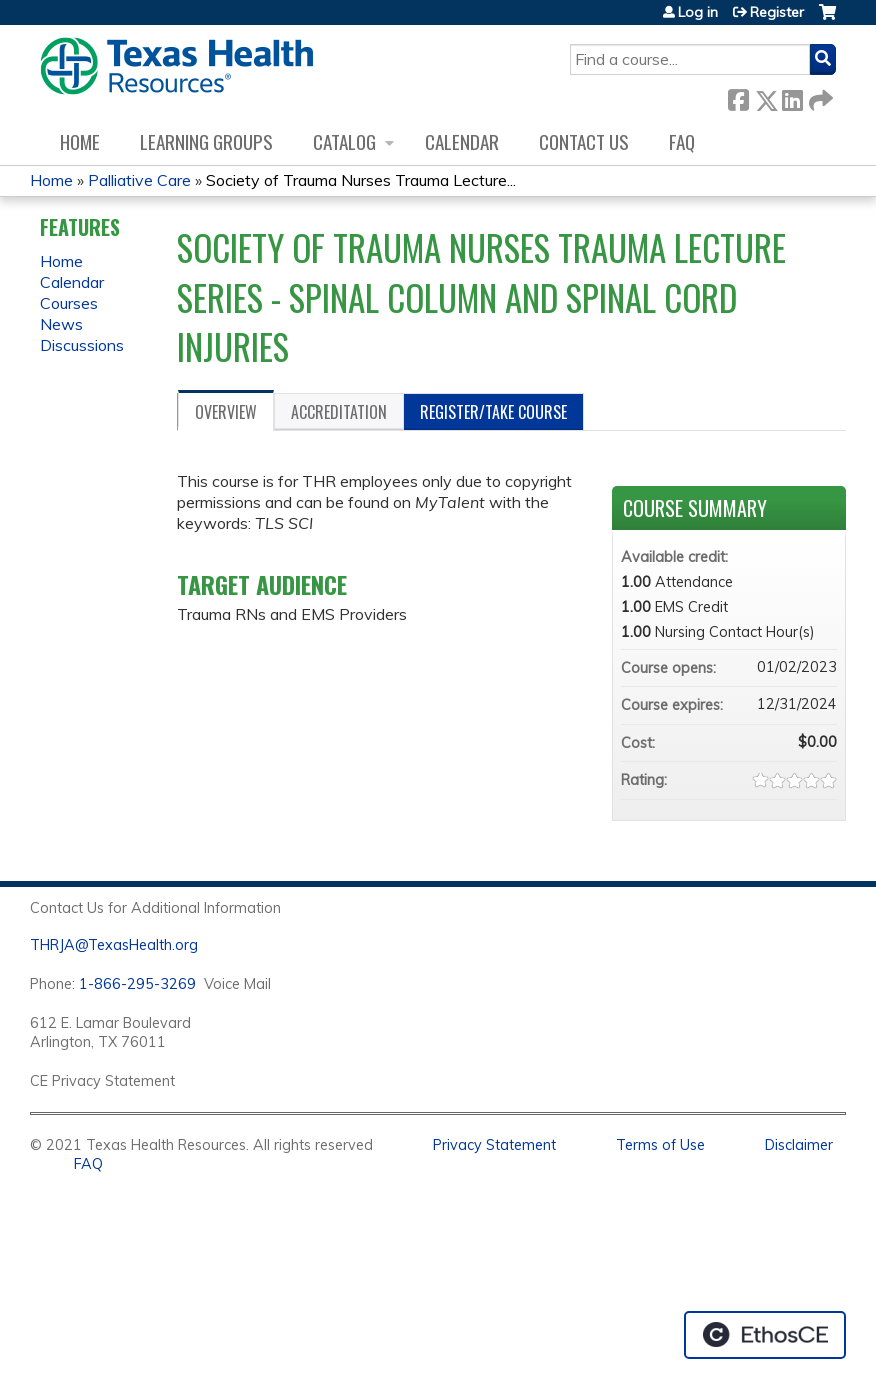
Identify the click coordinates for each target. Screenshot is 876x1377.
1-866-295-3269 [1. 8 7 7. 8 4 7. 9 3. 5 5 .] (137, 984)
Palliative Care (139, 180)
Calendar (462, 141)
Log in (698, 12)
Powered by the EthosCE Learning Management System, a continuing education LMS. (765, 1335)
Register (777, 12)
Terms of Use (660, 1145)
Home (80, 141)
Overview (226, 412)
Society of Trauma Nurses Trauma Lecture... (361, 180)
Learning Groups (206, 141)
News (61, 324)
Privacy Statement (494, 1145)
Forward (819, 96)
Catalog (344, 141)
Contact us (584, 141)
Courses (69, 303)
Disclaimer (799, 1145)
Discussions (82, 345)
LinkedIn (792, 96)
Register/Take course (493, 412)
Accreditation (339, 412)
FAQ (682, 141)
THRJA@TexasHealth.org (114, 945)
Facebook (738, 96)
